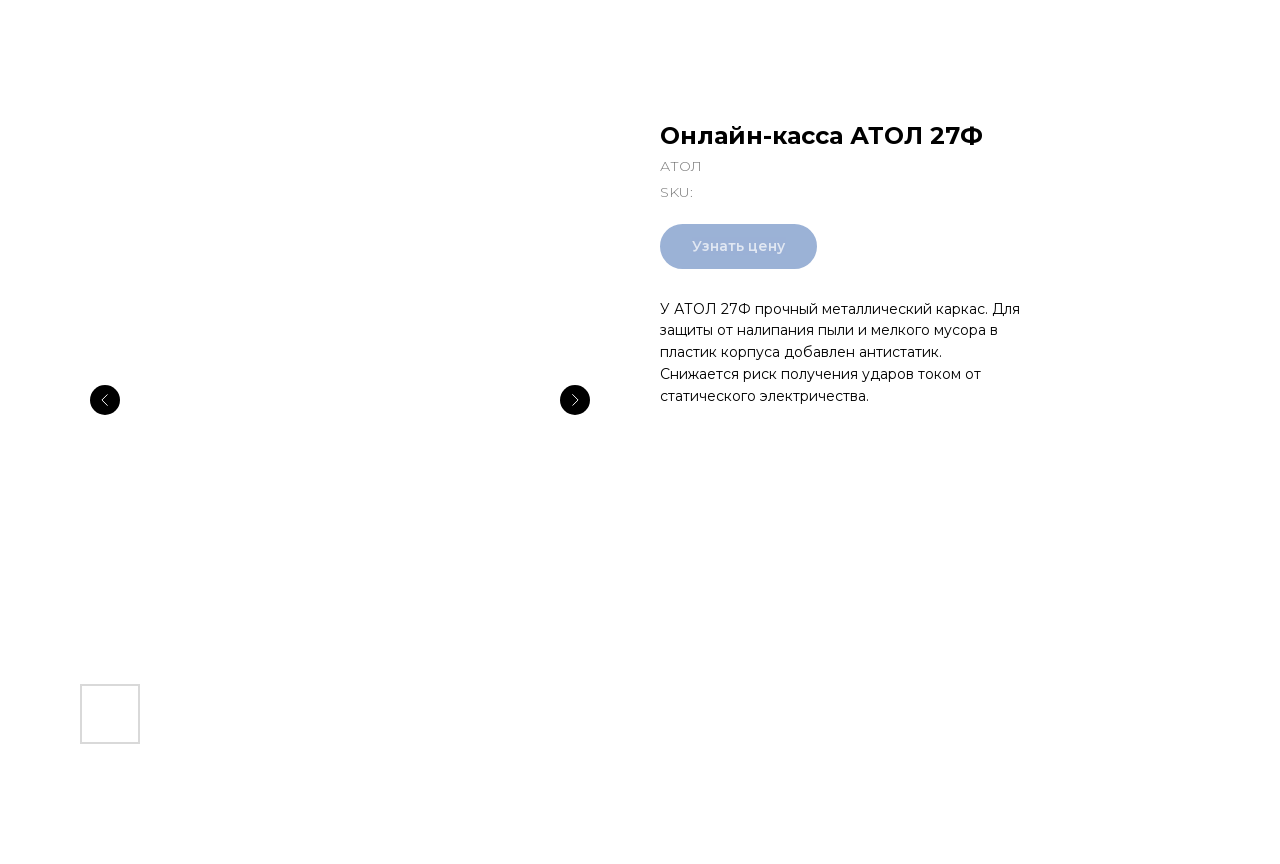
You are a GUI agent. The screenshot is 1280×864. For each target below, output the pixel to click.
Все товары (79, 30)
